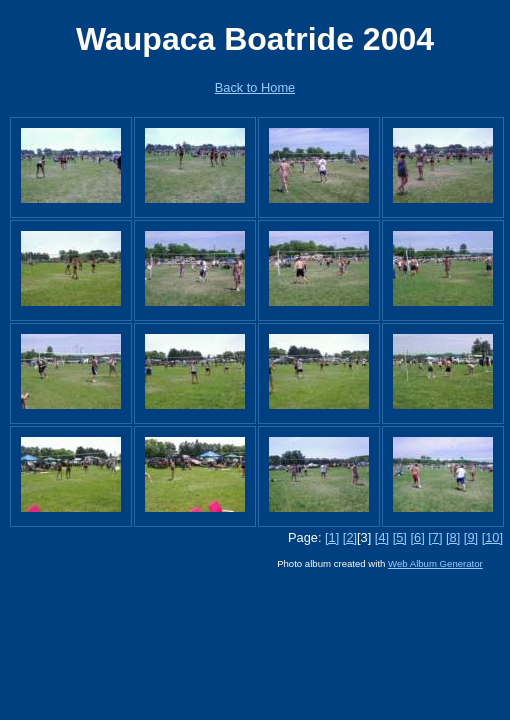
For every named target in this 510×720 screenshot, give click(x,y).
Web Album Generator (435, 563)
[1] (332, 537)
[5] (400, 537)
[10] (492, 537)
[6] (417, 537)
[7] (435, 537)
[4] (382, 537)
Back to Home (255, 87)
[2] (350, 537)
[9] (471, 537)
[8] (453, 537)
